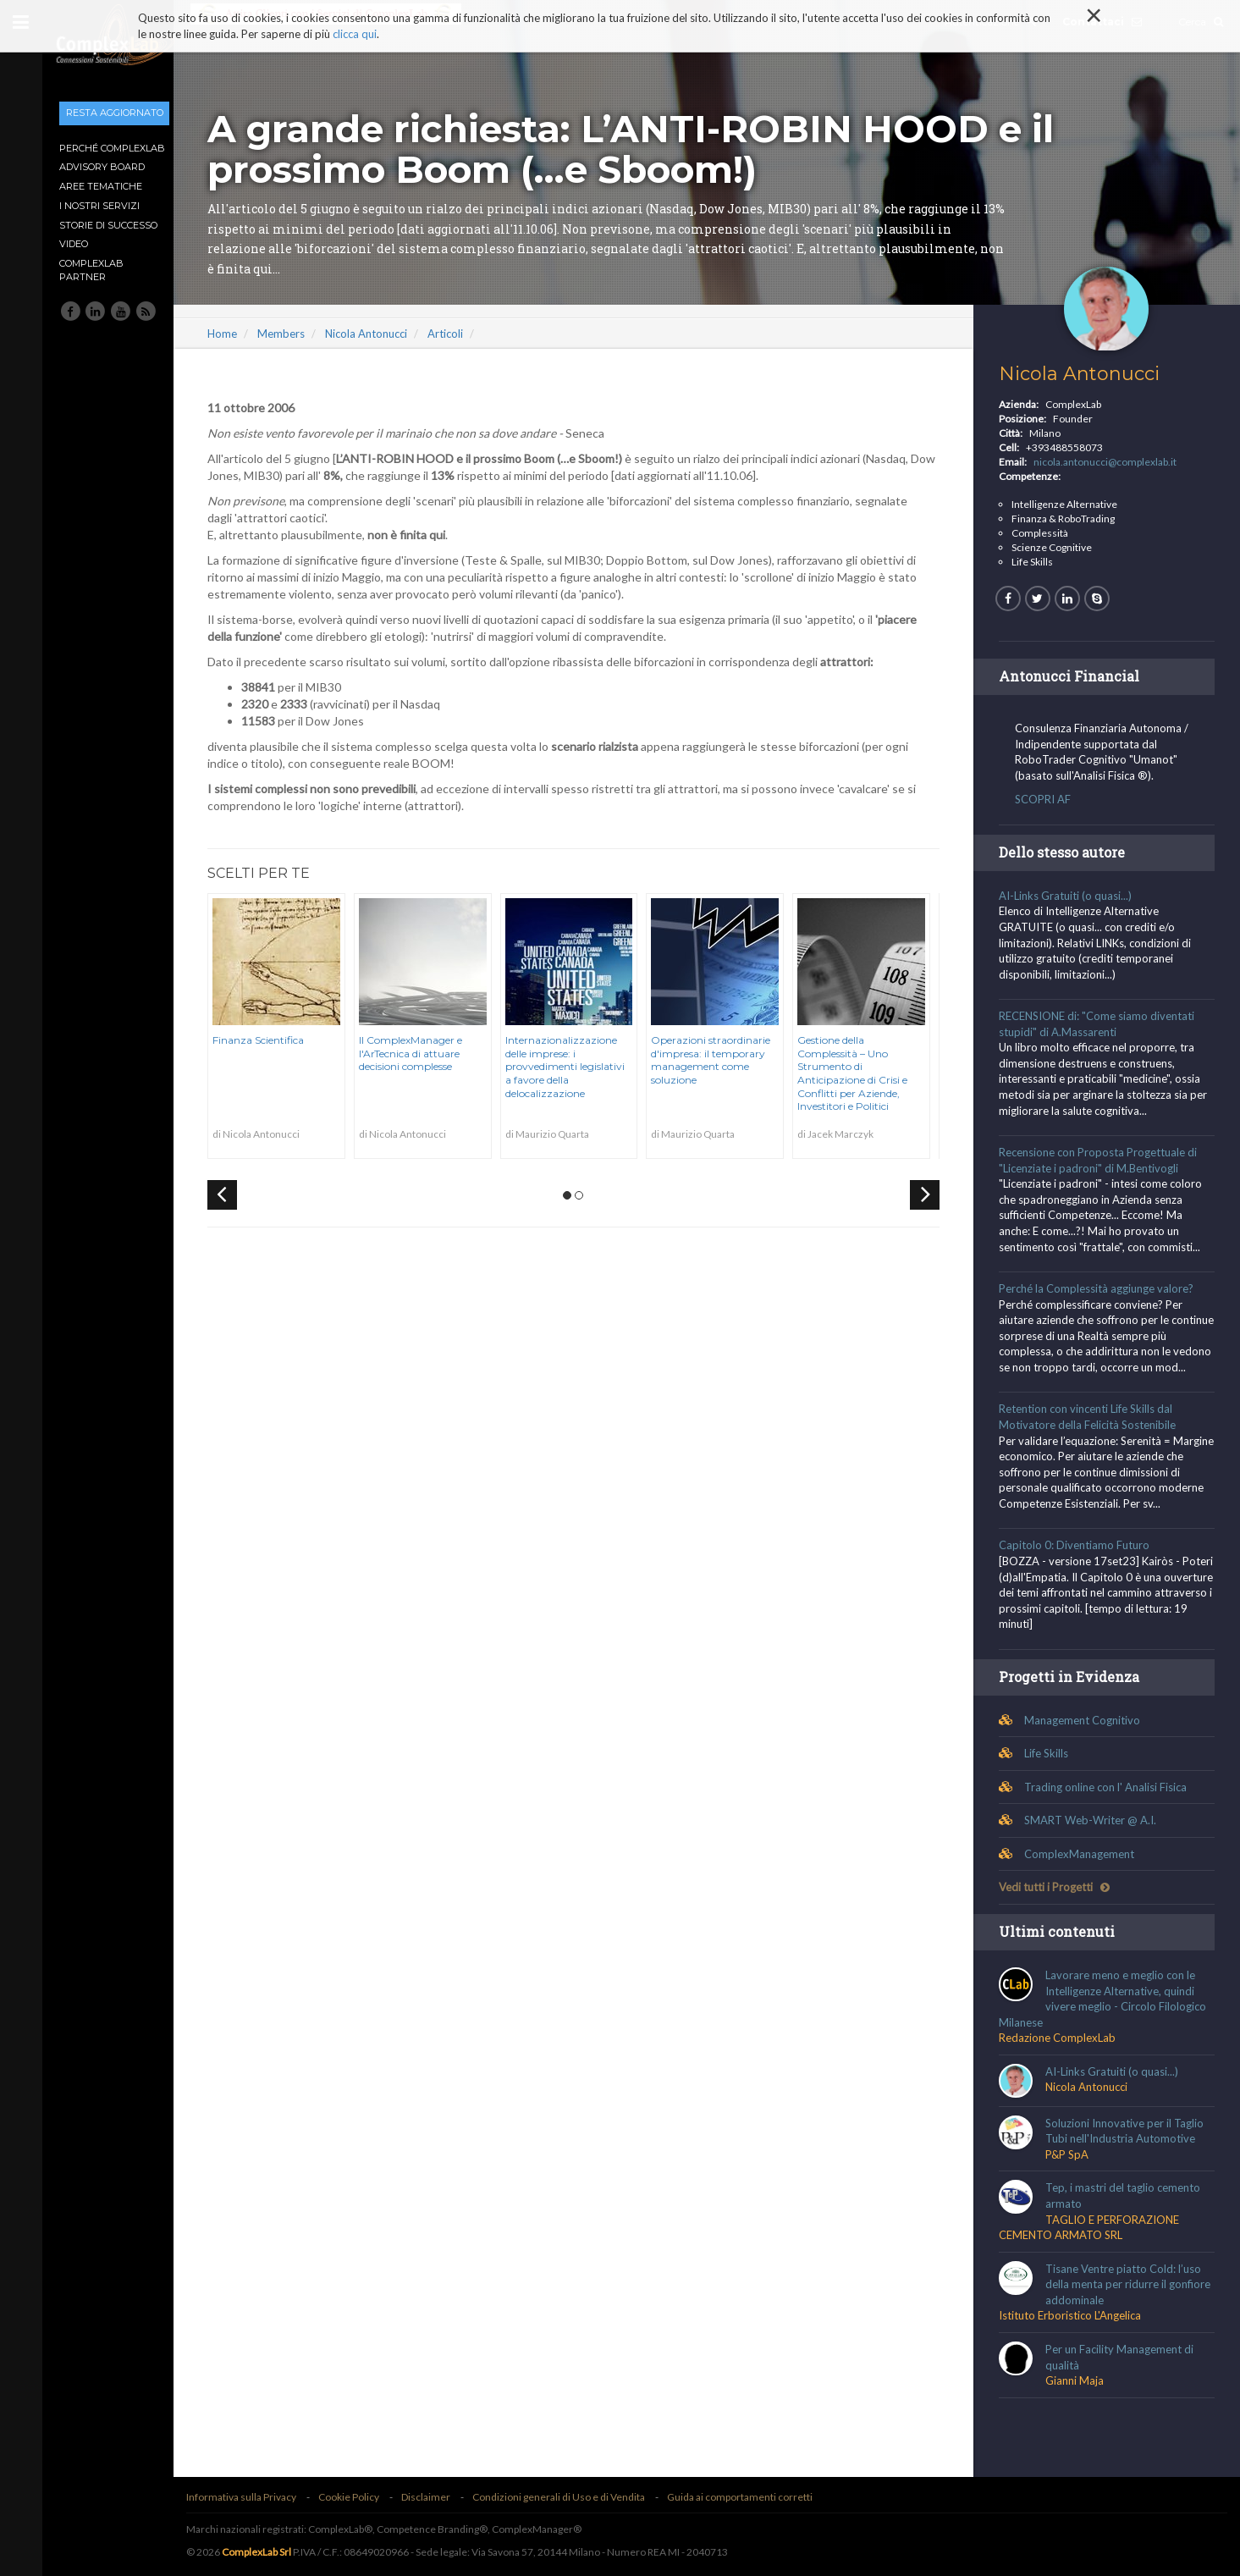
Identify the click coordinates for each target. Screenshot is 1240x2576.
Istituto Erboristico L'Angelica (1073, 2316)
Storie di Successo (108, 225)
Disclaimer (438, 2497)
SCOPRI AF (1046, 799)
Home (235, 333)
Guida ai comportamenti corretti (752, 2497)
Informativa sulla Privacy (254, 2497)
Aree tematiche (100, 186)
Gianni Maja (1078, 2380)
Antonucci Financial (1072, 676)
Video (73, 244)
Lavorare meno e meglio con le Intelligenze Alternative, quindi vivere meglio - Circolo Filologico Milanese (1106, 1998)
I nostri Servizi (99, 206)
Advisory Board (102, 167)
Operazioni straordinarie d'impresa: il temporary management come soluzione (723, 1060)
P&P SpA (1070, 2154)
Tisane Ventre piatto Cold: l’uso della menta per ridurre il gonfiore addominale (1131, 2284)
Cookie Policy (361, 2497)
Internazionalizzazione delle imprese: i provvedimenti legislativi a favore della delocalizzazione (577, 1066)
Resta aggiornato (114, 113)
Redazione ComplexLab (1060, 2038)
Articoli (458, 333)
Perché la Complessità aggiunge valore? (1099, 1288)
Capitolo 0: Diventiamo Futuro (1077, 1546)
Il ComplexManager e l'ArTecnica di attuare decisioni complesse (423, 1053)
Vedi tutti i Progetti (1057, 1888)
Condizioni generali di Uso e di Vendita (571, 2497)
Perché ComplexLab (112, 148)
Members (293, 333)
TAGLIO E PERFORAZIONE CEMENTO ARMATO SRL (1092, 2227)
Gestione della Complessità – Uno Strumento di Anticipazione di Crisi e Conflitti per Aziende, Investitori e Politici (865, 1073)
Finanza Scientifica (271, 1040)
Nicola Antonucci (379, 333)
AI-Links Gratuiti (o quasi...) (1068, 895)
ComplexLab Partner (91, 270)
